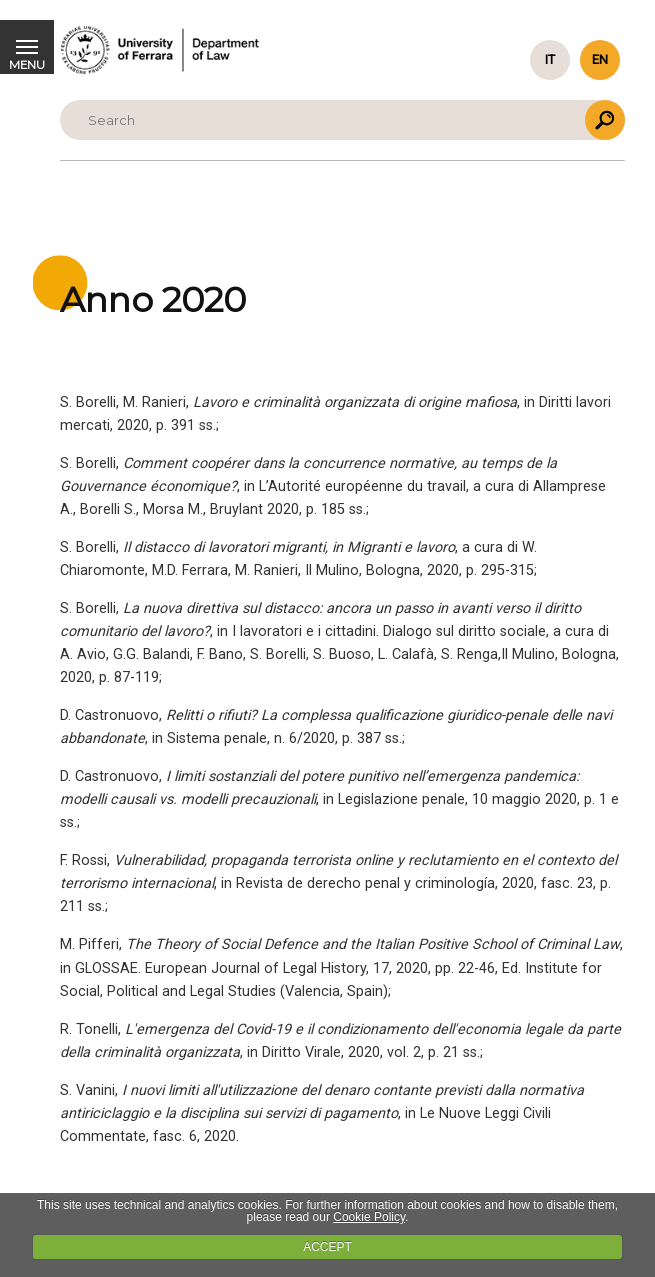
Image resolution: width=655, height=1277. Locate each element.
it (550, 59)
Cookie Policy (369, 1217)
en (600, 59)
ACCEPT (327, 1247)
